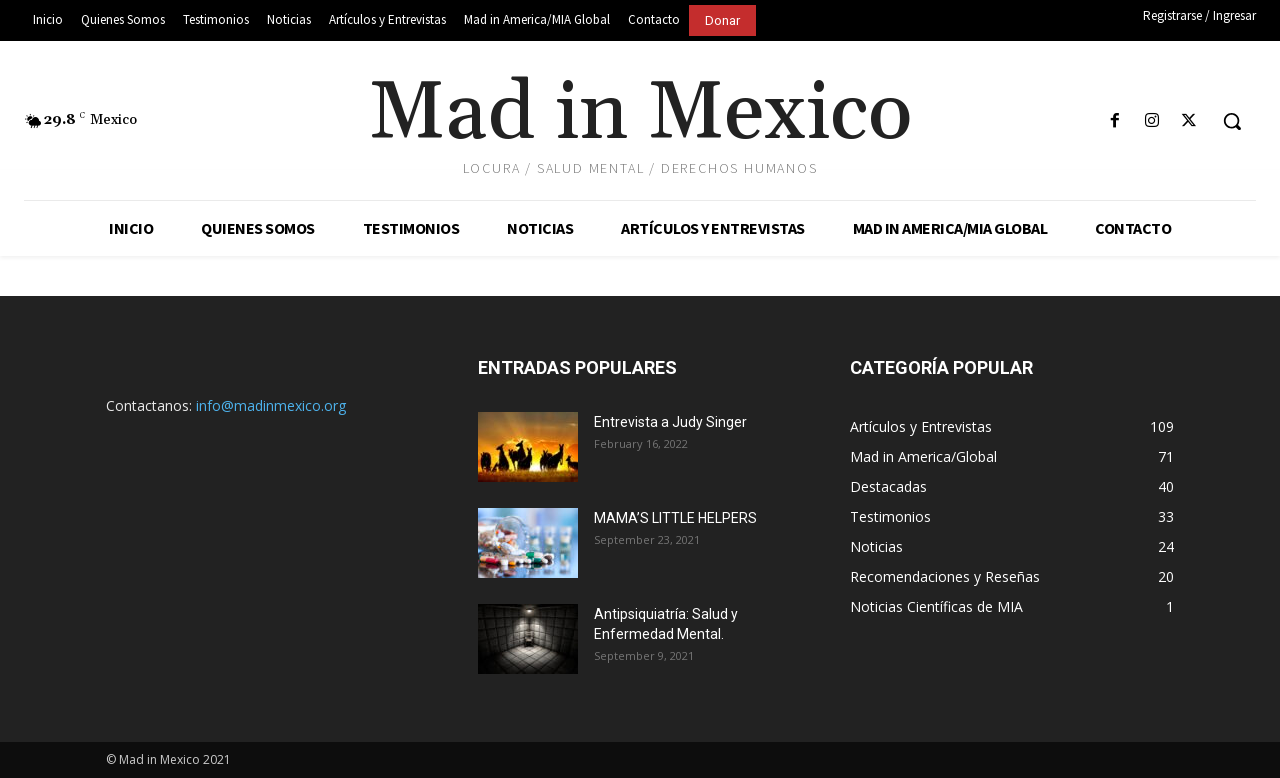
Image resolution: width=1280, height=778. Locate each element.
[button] (1232, 121)
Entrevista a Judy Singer (670, 422)
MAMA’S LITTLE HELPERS (675, 518)
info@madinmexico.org (271, 405)
